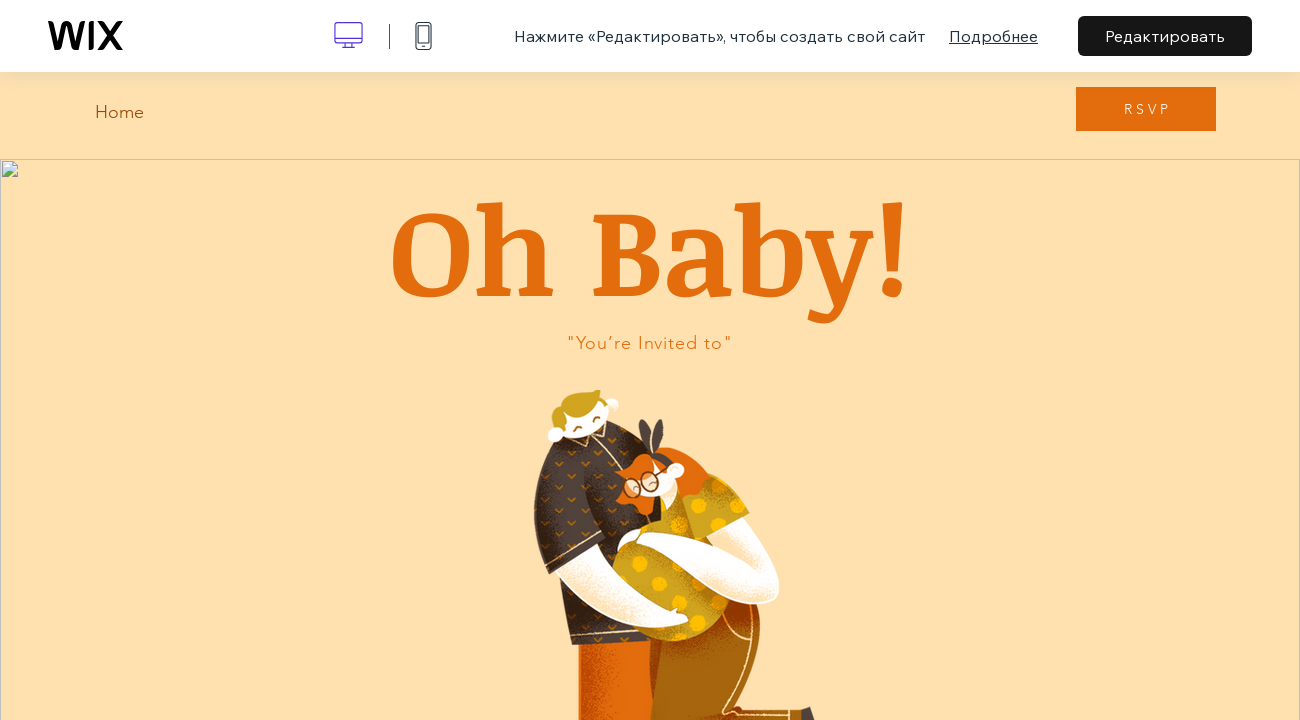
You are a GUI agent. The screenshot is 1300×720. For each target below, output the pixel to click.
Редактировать (1165, 36)
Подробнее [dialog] (993, 36)
